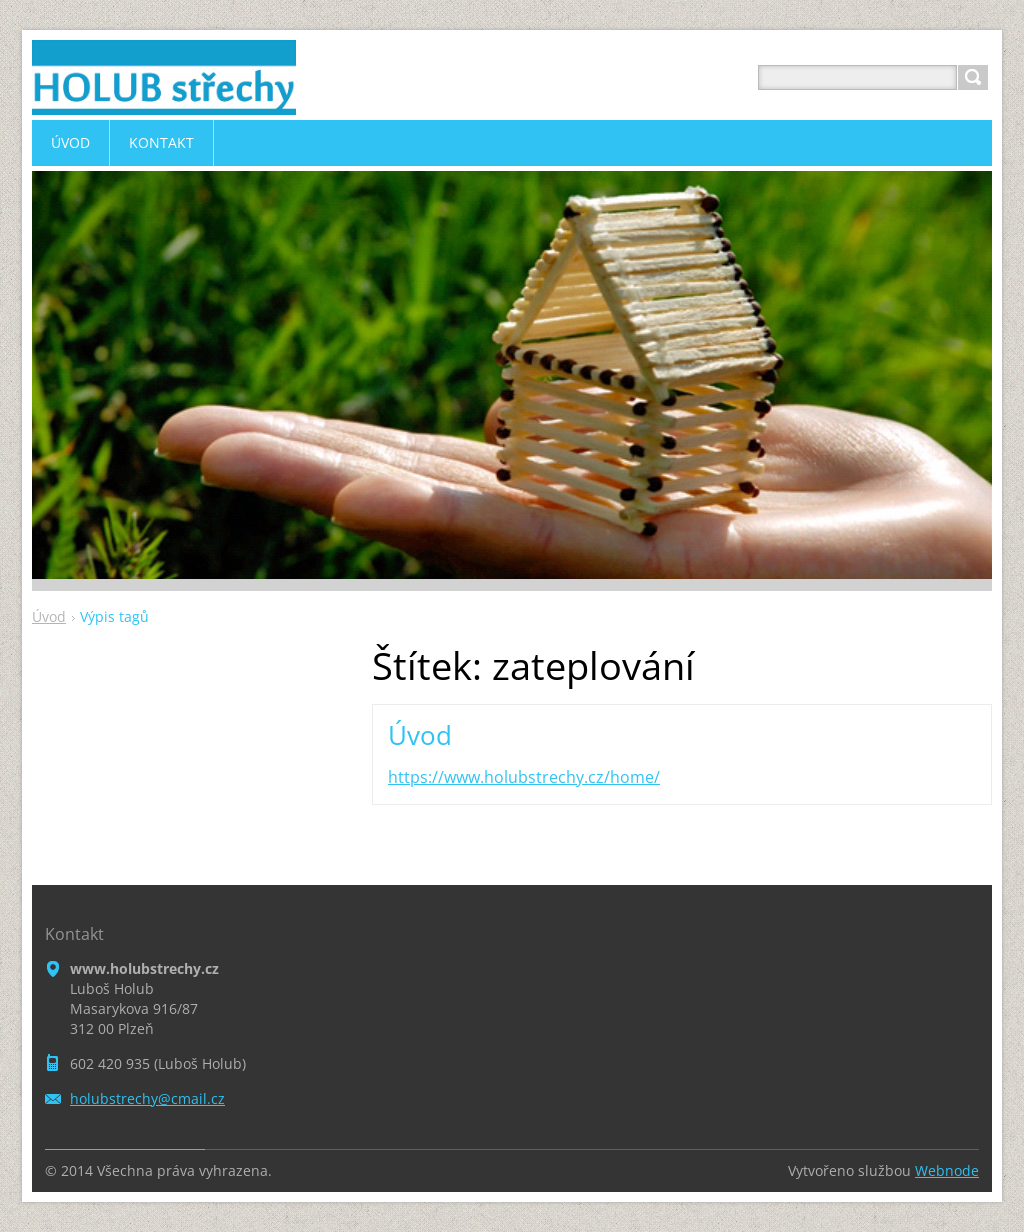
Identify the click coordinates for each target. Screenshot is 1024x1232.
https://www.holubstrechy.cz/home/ (524, 777)
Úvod (49, 616)
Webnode (947, 1170)
